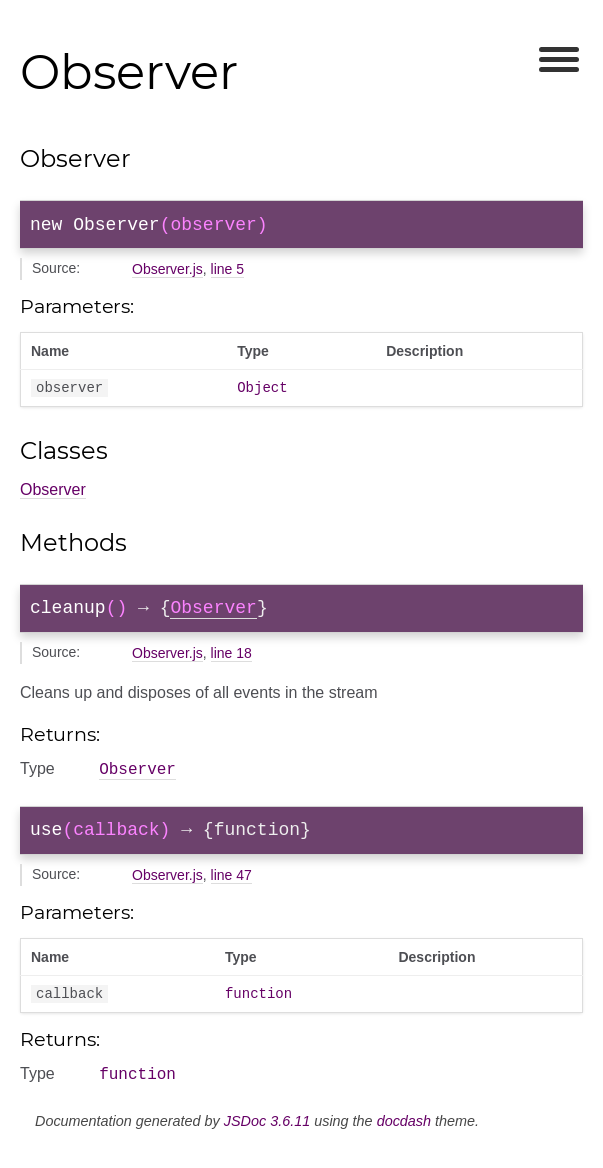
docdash (404, 1145)
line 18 (231, 664)
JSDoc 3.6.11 (267, 1145)
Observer (53, 496)
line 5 (227, 273)
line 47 (231, 893)
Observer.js (167, 273)
